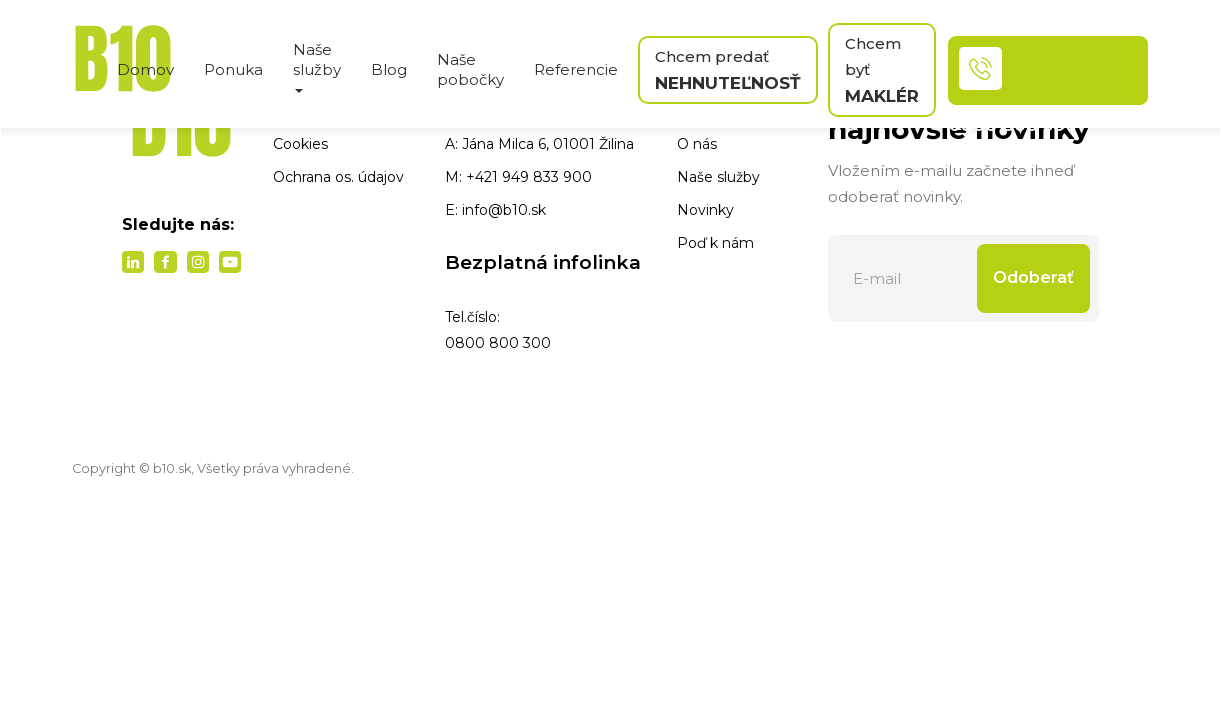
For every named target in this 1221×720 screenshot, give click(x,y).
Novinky (705, 210)
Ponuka (233, 69)
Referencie (576, 69)
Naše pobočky (470, 69)
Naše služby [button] (317, 66)
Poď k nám (715, 243)
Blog (389, 69)
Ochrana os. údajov (338, 177)
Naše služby (718, 177)
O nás (697, 144)
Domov (145, 69)
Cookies (300, 144)
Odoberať (1033, 277)
